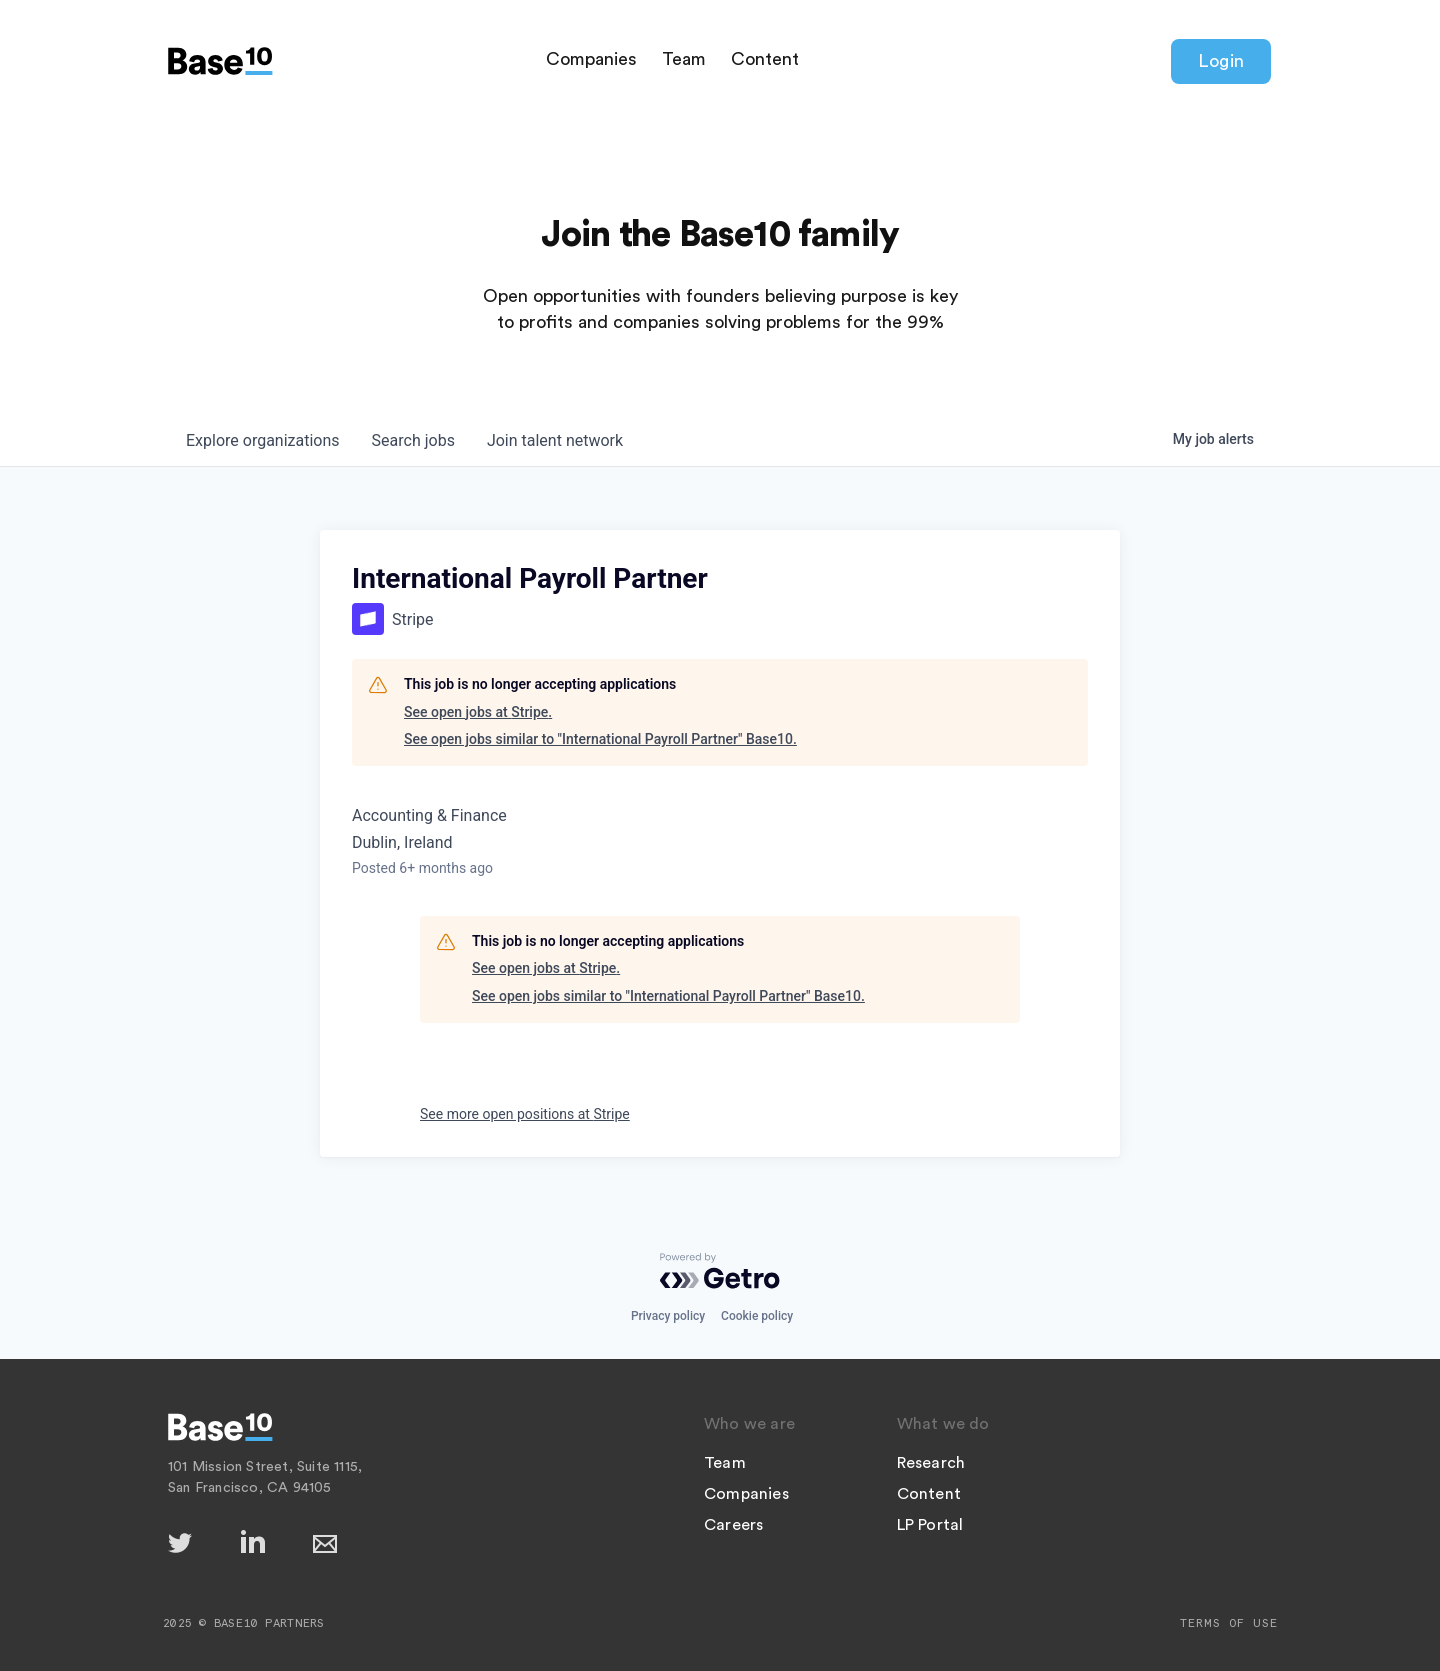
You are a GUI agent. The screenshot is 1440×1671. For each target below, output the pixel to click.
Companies (591, 59)
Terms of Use (1229, 1623)
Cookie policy (757, 1316)
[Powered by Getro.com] (720, 1271)
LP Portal (930, 1525)
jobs (413, 440)
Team (684, 59)
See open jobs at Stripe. (478, 712)
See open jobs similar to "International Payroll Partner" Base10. (600, 739)
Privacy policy (668, 1316)
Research (931, 1463)
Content (765, 59)
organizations (263, 440)
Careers (733, 1525)
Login (1221, 61)
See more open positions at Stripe (525, 1114)
